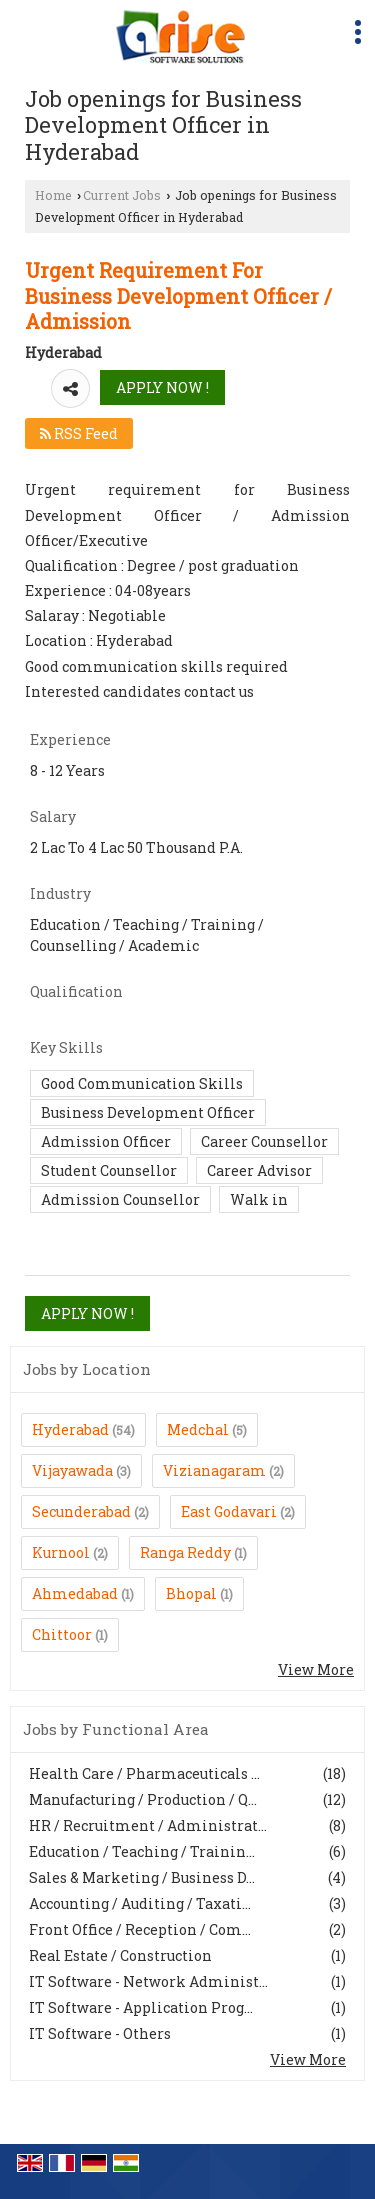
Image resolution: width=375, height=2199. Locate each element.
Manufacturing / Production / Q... (143, 1799)
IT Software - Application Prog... (141, 2007)
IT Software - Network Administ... (148, 1981)
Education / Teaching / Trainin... (142, 1851)
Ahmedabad (75, 1593)
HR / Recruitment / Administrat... (148, 1825)
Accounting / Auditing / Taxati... (140, 1903)
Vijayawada (72, 1470)
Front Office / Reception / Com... (140, 1929)
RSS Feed (79, 433)
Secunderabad (81, 1511)
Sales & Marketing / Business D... (142, 1877)
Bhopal (191, 1593)
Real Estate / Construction (120, 1955)
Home (53, 195)
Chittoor (62, 1634)
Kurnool (61, 1552)
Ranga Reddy (185, 1552)
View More (316, 1669)
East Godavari (229, 1511)
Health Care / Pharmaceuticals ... (144, 1773)
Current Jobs (122, 195)
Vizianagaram (214, 1470)
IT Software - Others (100, 2033)
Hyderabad (70, 1429)
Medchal (198, 1429)
